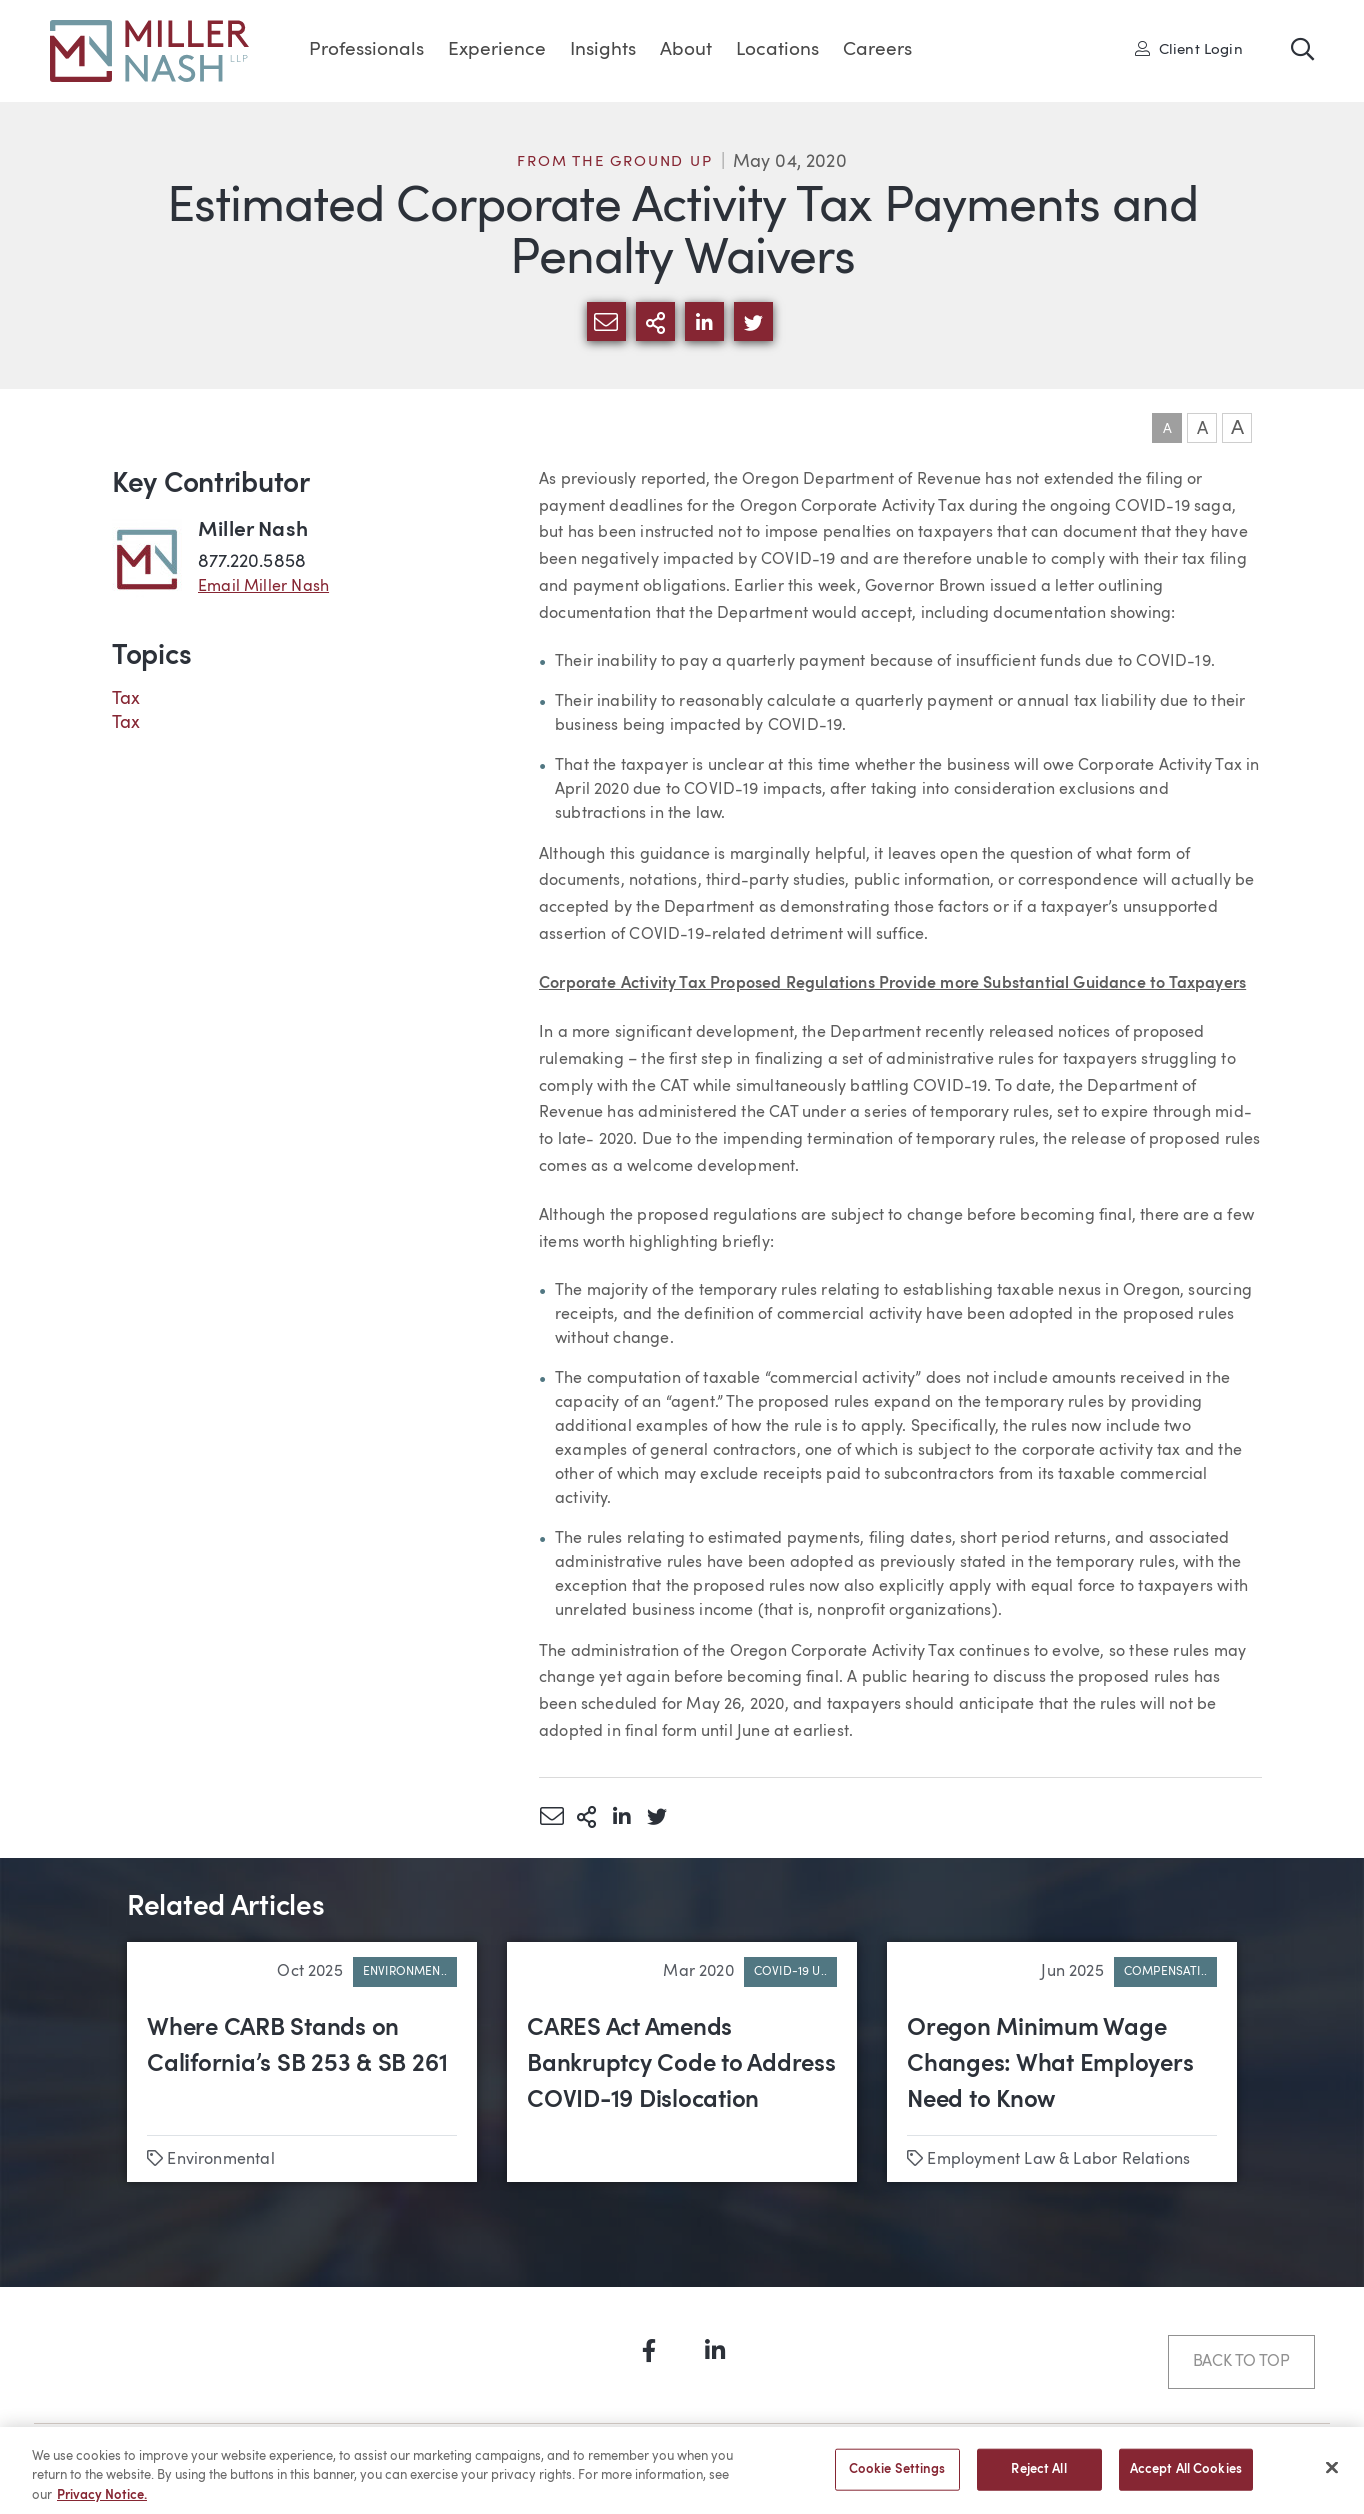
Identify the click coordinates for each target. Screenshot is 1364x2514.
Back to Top (1241, 2362)
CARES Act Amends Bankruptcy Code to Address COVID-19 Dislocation (681, 2065)
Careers (877, 50)
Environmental (220, 2160)
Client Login (1189, 49)
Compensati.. (1165, 1972)
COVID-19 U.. (790, 1972)
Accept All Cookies (1186, 2477)
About (686, 50)
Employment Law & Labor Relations (1058, 2160)
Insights (603, 50)
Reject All (1038, 2477)
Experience (497, 50)
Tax (126, 699)
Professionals (366, 50)
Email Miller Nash (263, 587)
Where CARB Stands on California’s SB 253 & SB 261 (297, 2047)
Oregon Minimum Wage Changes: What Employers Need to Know (1050, 2065)
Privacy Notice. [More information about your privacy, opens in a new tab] (102, 2503)
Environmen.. (405, 1972)
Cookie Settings (897, 2477)
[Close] (1332, 2475)
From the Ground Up (614, 162)
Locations (777, 50)
